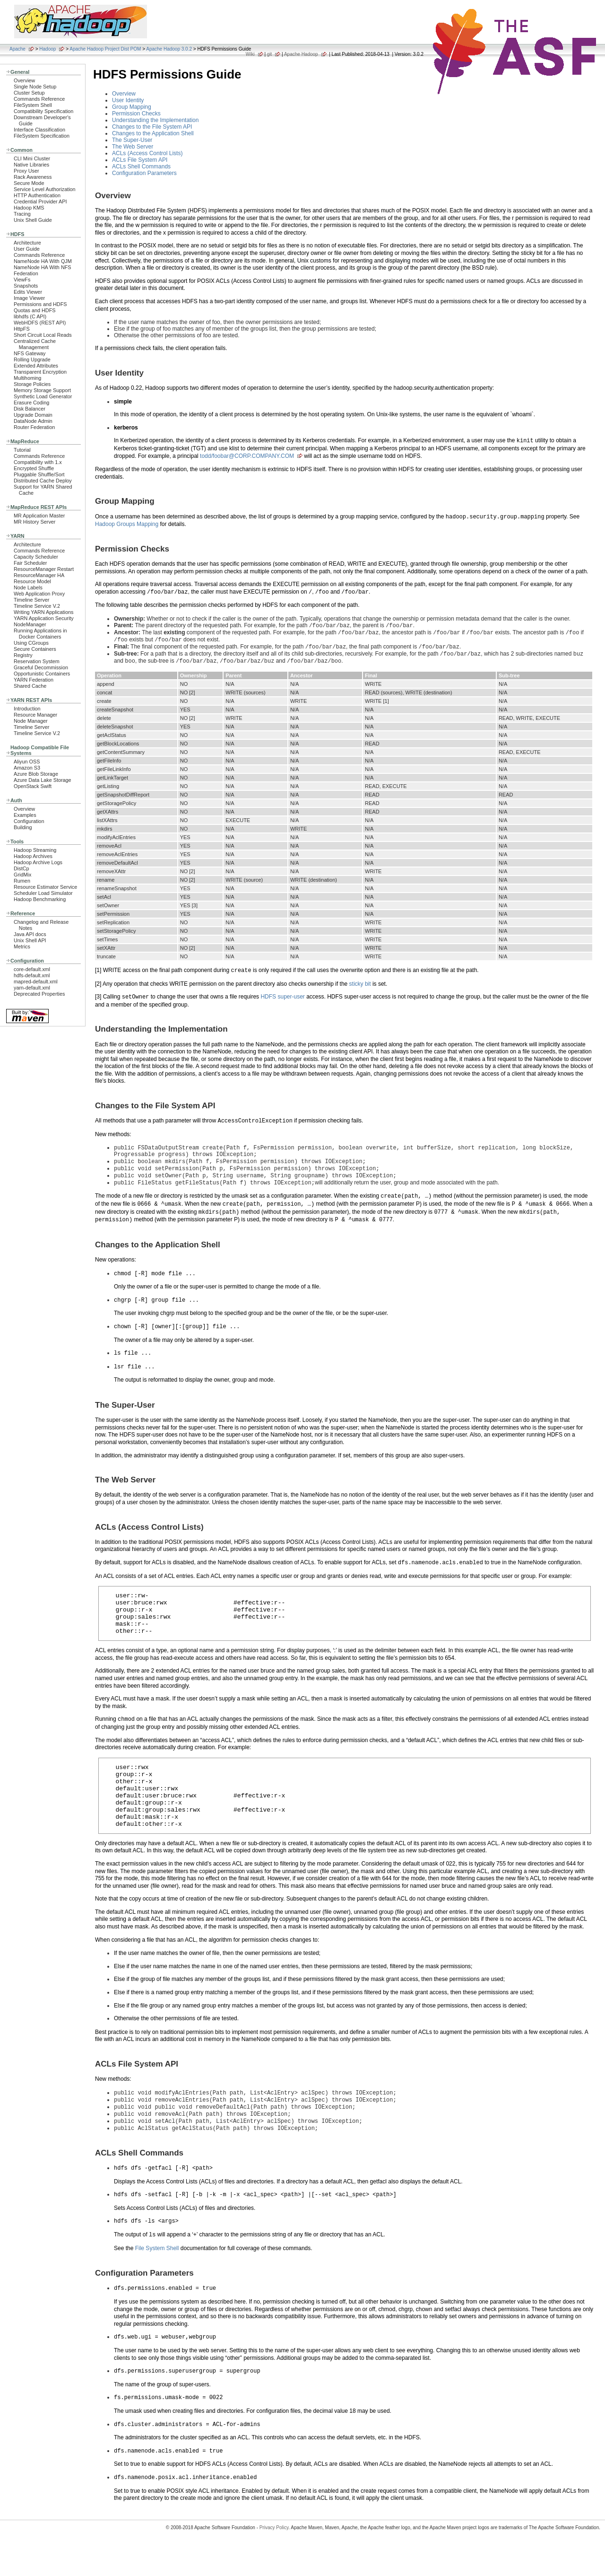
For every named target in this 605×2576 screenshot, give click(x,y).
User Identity (128, 100)
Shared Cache (30, 686)
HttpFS (22, 329)
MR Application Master (39, 515)
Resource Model (32, 581)
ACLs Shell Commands (141, 166)
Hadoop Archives (33, 856)
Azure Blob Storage (36, 774)
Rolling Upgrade (32, 359)
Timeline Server (31, 600)
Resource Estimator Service (45, 887)
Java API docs (30, 934)
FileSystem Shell (33, 105)
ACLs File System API (139, 160)
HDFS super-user (282, 1002)
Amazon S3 (27, 768)
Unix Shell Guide (33, 220)
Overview (24, 80)
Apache (17, 49)
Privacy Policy (274, 2559)
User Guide (27, 249)
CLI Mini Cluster (32, 158)
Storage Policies (32, 384)
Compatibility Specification (43, 111)
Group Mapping (131, 107)
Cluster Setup (29, 93)
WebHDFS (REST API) (40, 322)
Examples (25, 815)
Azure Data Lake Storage (42, 780)
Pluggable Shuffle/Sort (39, 474)
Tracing (22, 214)
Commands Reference (39, 99)
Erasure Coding (31, 402)
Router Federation (34, 427)
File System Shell (157, 2283)
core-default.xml (32, 969)
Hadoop (47, 49)
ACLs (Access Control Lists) (147, 153)
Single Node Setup (35, 86)
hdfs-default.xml (32, 975)
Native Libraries (31, 164)
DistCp (21, 868)
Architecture (27, 242)
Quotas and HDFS (34, 310)
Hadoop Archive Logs (38, 862)
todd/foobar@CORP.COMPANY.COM (247, 456)
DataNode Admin (33, 421)
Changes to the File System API (152, 126)
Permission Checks (136, 113)
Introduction (27, 708)
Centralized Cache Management (35, 344)
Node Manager (31, 721)
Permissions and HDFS (40, 304)
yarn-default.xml (32, 987)
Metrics (22, 946)
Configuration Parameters (144, 173)
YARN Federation (33, 680)
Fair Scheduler (30, 563)
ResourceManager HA (39, 575)
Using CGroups (31, 643)
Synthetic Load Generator (43, 396)
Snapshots (26, 286)
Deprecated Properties (39, 994)
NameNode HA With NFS (42, 267)
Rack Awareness (33, 177)
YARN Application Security (44, 618)
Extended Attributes (36, 365)
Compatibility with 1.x (38, 462)
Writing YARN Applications (43, 612)
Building (23, 827)
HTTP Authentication (37, 195)
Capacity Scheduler (36, 557)
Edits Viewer (28, 292)
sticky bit (360, 989)
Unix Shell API (30, 940)
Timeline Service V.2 (37, 606)
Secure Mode (29, 183)
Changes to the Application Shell (153, 133)
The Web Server (132, 146)
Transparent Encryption (40, 372)
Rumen (22, 881)
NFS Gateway (29, 353)
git (269, 54)
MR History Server (34, 522)
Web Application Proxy (39, 593)
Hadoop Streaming (35, 850)
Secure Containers (35, 649)
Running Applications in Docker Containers (40, 634)
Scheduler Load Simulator (43, 893)
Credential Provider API (40, 201)
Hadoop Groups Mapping (126, 524)
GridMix (22, 874)
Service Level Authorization (45, 189)
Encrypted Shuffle (34, 468)
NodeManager (30, 624)
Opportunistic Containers (42, 673)
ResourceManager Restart (44, 569)
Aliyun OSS (27, 761)
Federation (26, 273)
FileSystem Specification (41, 136)
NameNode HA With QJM (43, 261)
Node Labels (28, 587)
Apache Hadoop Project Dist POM (105, 49)
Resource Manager (35, 715)
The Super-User (132, 140)
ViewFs (22, 279)
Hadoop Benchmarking (40, 899)
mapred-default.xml (36, 981)
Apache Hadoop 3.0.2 (169, 49)
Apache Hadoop (301, 54)
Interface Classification (39, 129)
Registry (23, 655)
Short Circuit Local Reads (43, 335)
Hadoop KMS (29, 207)
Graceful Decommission (41, 667)
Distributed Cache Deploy (43, 480)
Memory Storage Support (42, 390)
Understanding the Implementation (155, 120)
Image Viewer (29, 298)
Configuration (29, 821)
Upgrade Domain (33, 415)
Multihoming (27, 378)
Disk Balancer (29, 409)
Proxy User (26, 171)
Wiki (250, 54)
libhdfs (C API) (30, 316)
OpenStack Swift (33, 786)
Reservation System (37, 661)
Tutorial (22, 450)
